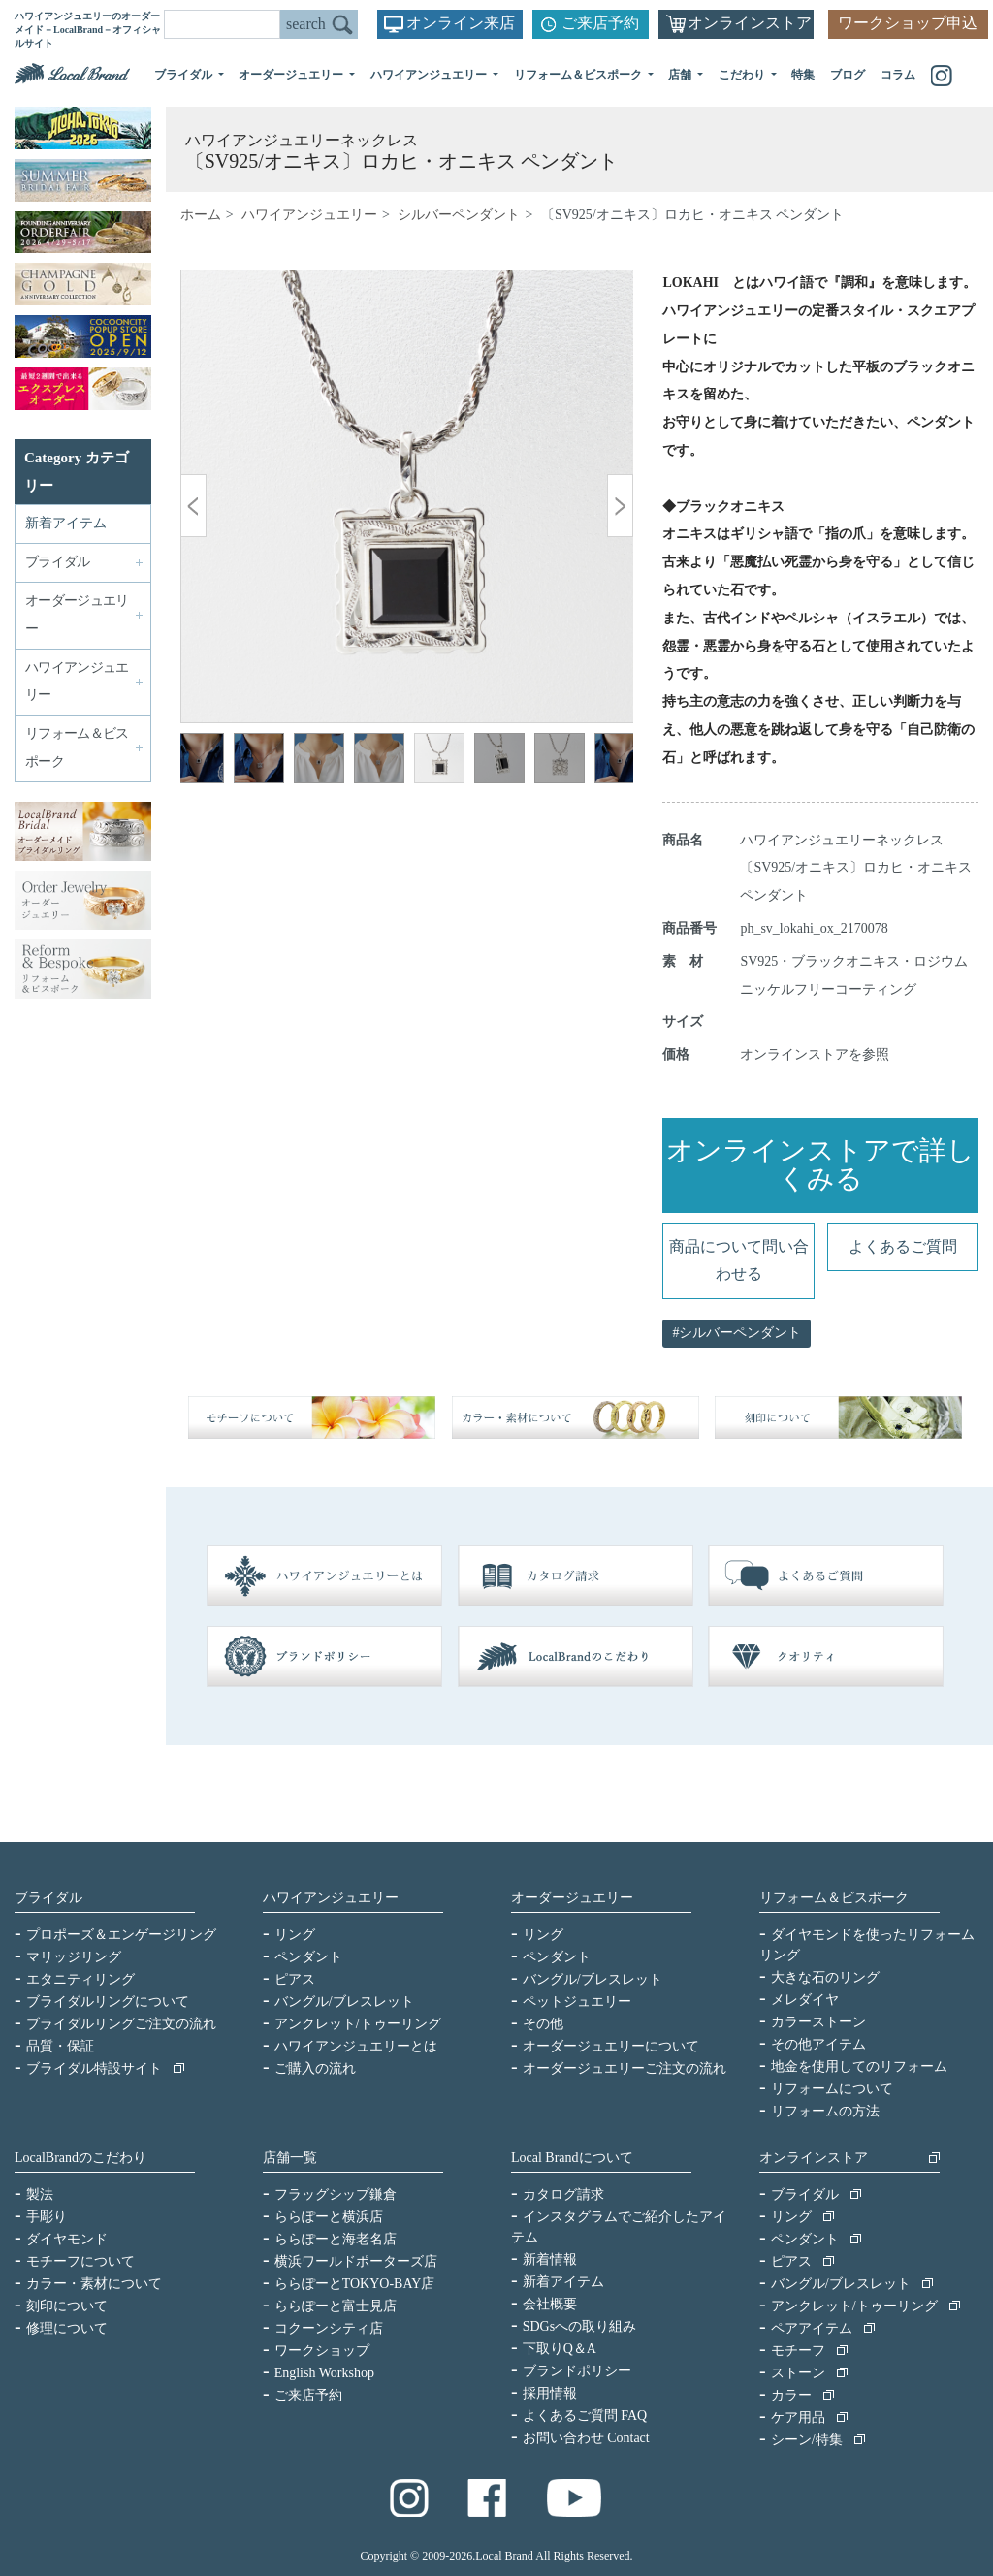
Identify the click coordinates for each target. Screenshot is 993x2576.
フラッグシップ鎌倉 (335, 2194)
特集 (803, 74)
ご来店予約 (600, 23)
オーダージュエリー (572, 1898)
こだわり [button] (743, 74)
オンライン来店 (460, 23)
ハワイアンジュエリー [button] (430, 74)
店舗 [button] (681, 74)
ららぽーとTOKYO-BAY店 (354, 2283)
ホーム (200, 214)
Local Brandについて (572, 2157)
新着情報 (550, 2259)
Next (604, 761)
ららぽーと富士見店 (335, 2306)
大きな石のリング (825, 1977)
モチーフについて (80, 2261)
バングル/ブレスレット (344, 2001)
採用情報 (550, 2393)
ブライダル (48, 1898)
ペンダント (308, 1957)
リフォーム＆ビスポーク (834, 1898)
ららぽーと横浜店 (328, 2217)
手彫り (46, 2217)
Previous (209, 761)
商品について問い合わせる (739, 1260)
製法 (39, 2194)
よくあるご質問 (903, 1246)
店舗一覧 (290, 2157)
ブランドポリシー (577, 2371)
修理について (67, 2328)
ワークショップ (321, 2350)
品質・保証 (60, 2046)
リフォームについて (832, 2089)
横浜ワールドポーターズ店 (355, 2261)
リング (294, 1934)
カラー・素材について (94, 2283)
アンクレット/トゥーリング (357, 2024)
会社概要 (550, 2304)
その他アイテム (818, 2044)
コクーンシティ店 (328, 2328)
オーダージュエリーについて (611, 2046)
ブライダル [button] (184, 74)
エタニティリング (80, 1979)
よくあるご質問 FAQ (585, 2415)
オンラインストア (750, 23)
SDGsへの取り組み (579, 2326)
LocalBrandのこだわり (80, 2157)
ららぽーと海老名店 (335, 2239)
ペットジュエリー (577, 2001)
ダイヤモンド (67, 2239)
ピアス (294, 1979)
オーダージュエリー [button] (292, 74)
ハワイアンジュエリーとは (355, 2046)
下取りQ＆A (559, 2348)
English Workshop (324, 2373)
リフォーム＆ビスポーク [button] (579, 74)
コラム (898, 74)
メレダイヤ (805, 1999)
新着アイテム (66, 523)
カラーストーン (818, 2022)
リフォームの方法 (825, 2111)
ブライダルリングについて (107, 2001)
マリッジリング (73, 1957)
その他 (543, 2024)
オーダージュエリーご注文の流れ (624, 2068)
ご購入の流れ (315, 2068)
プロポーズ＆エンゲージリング (121, 1934)
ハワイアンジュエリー (309, 214)
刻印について (67, 2306)
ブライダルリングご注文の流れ (121, 2024)
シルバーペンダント (459, 214)
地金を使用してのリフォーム (859, 2066)
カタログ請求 (563, 2194)
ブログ (847, 74)
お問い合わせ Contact (586, 2438)
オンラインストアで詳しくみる (820, 1164)
